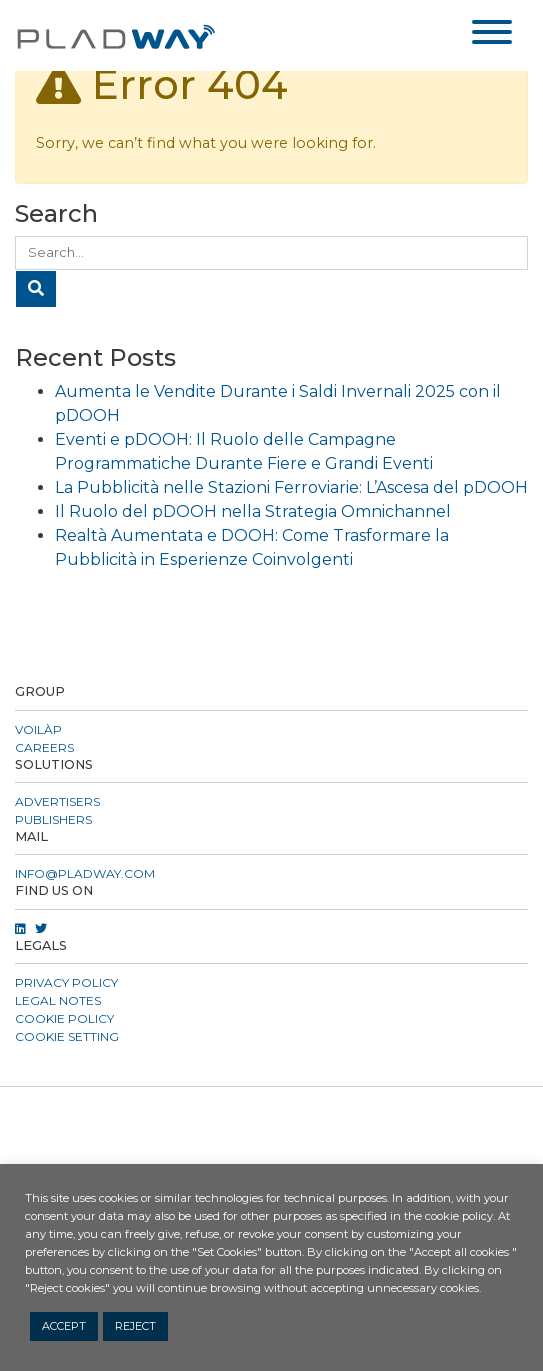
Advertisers (57, 801)
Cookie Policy (64, 1018)
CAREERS (44, 747)
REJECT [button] (135, 1326)
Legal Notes (58, 1000)
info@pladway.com (85, 873)
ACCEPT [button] (64, 1326)
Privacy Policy (66, 982)
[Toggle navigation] (492, 35)
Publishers (53, 819)
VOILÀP (38, 729)
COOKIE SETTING (67, 1036)
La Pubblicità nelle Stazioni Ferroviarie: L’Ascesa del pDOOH (291, 487)
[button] (272, 1111)
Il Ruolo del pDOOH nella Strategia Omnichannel (253, 511)
